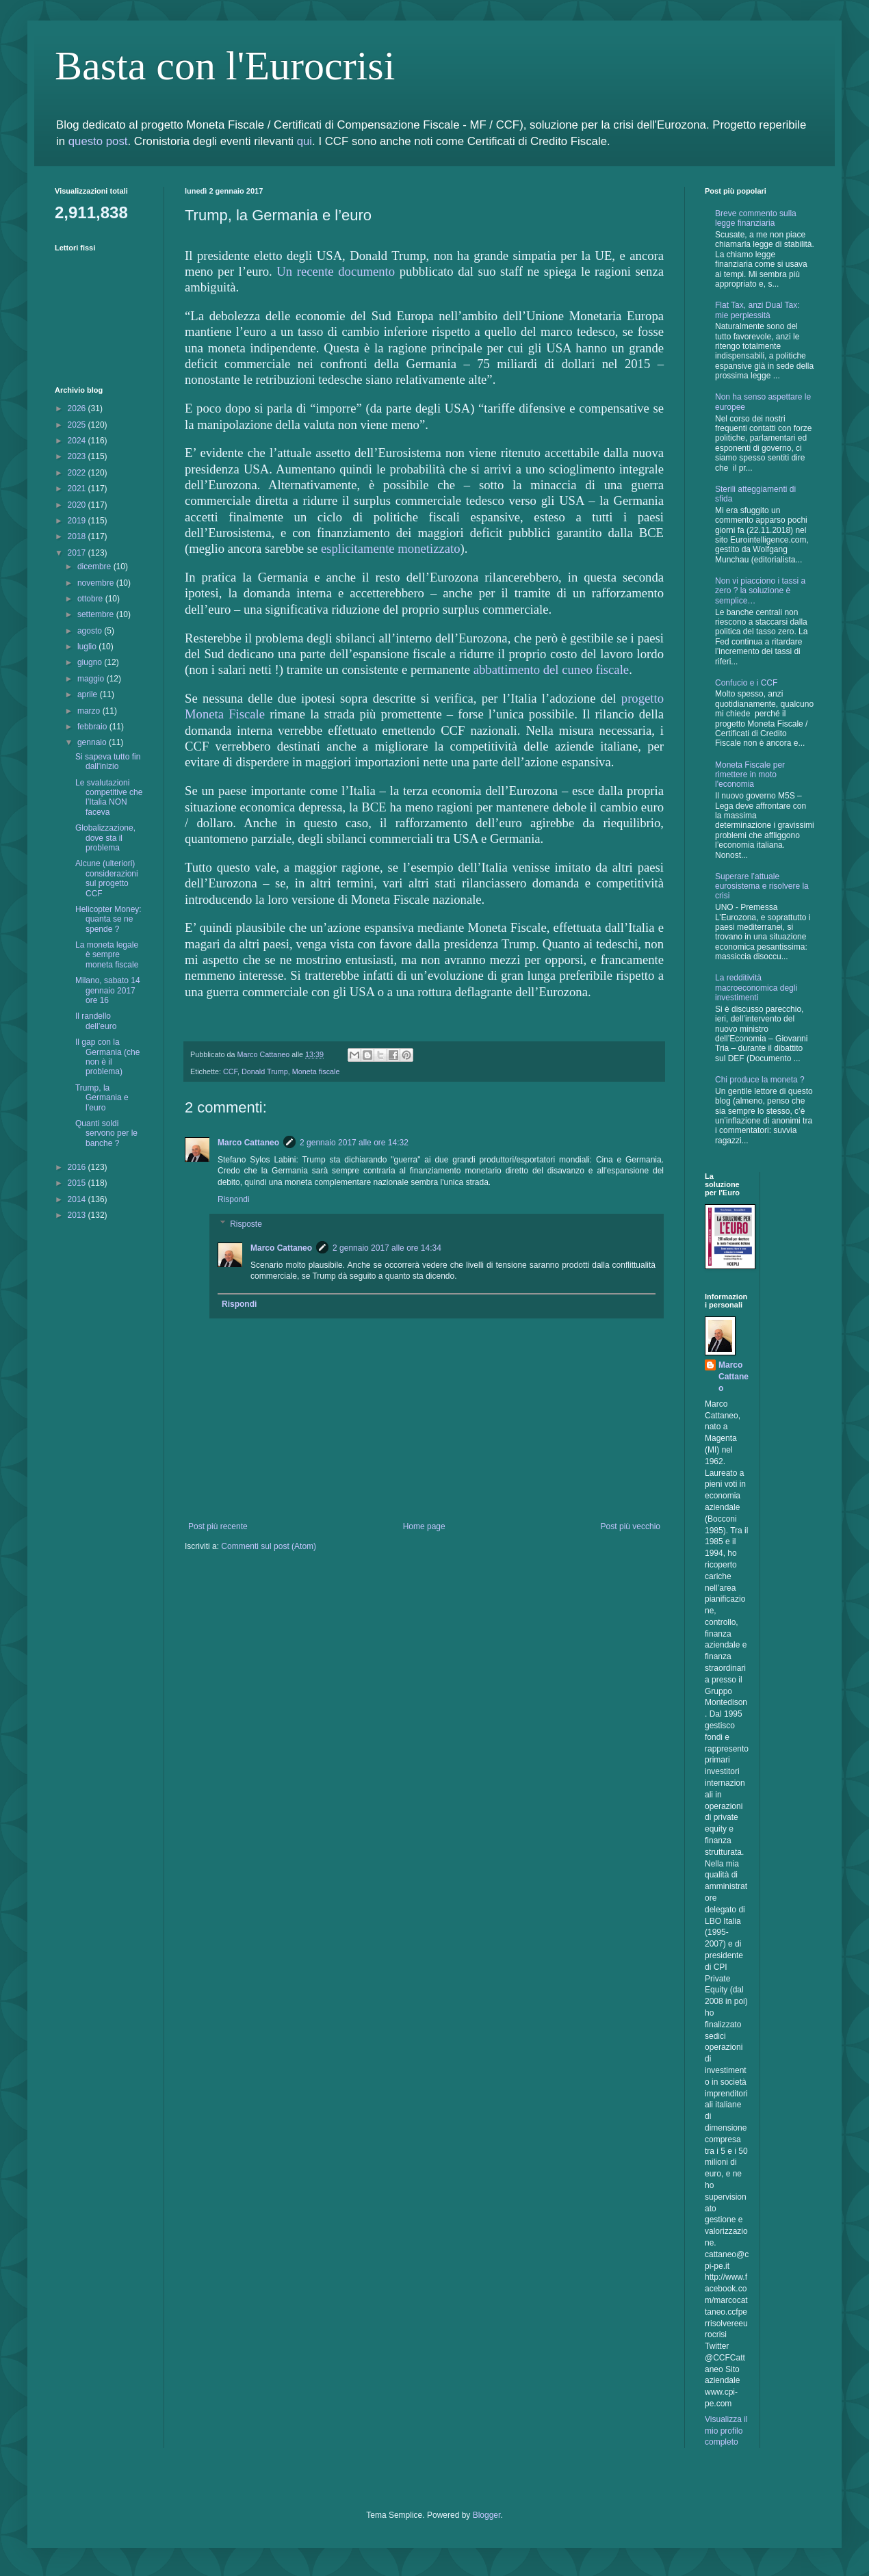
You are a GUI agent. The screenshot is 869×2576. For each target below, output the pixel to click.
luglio (88, 646)
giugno (90, 662)
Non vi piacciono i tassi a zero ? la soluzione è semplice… (760, 591)
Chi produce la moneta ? (760, 1079)
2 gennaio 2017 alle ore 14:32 (354, 1142)
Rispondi (234, 1199)
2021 (78, 488)
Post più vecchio (630, 1526)
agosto (90, 631)
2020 (78, 505)
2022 (78, 473)
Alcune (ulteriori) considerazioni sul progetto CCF (106, 878)
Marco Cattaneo (248, 1142)
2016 (78, 1167)
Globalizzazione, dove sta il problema (105, 838)
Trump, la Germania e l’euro (102, 1098)
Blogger (487, 2515)
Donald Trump (265, 1071)
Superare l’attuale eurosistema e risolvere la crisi (762, 886)
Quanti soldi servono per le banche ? (106, 1133)
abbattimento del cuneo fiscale (551, 669)
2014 (78, 1199)
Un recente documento (335, 271)
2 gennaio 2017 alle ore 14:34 (387, 1248)
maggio (92, 679)
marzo (90, 711)
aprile (88, 694)
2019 (78, 520)
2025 (78, 425)
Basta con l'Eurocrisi (225, 65)
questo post (98, 141)
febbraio (93, 726)
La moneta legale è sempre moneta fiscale (106, 955)
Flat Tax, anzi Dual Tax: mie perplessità (757, 310)
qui (304, 141)
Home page (424, 1526)
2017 (78, 553)
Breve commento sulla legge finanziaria (755, 218)
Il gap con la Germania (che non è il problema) (107, 1056)
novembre (96, 583)
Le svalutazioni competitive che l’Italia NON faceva (108, 797)
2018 (78, 536)
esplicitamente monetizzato (391, 548)
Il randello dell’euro (95, 1020)
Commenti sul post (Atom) (268, 1546)
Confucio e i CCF (746, 683)
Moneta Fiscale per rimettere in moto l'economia (750, 775)
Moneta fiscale (316, 1071)
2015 (78, 1183)
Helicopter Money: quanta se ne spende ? (108, 919)
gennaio (93, 742)
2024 (78, 440)
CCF (230, 1071)
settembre (96, 614)
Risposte (246, 1224)
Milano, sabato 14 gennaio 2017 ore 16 (107, 990)
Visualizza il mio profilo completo (726, 2431)
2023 (78, 456)
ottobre (91, 598)
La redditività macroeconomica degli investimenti (756, 987)
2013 (78, 1215)
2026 (78, 408)
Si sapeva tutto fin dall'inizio (107, 761)
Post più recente (218, 1526)
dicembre (95, 566)
